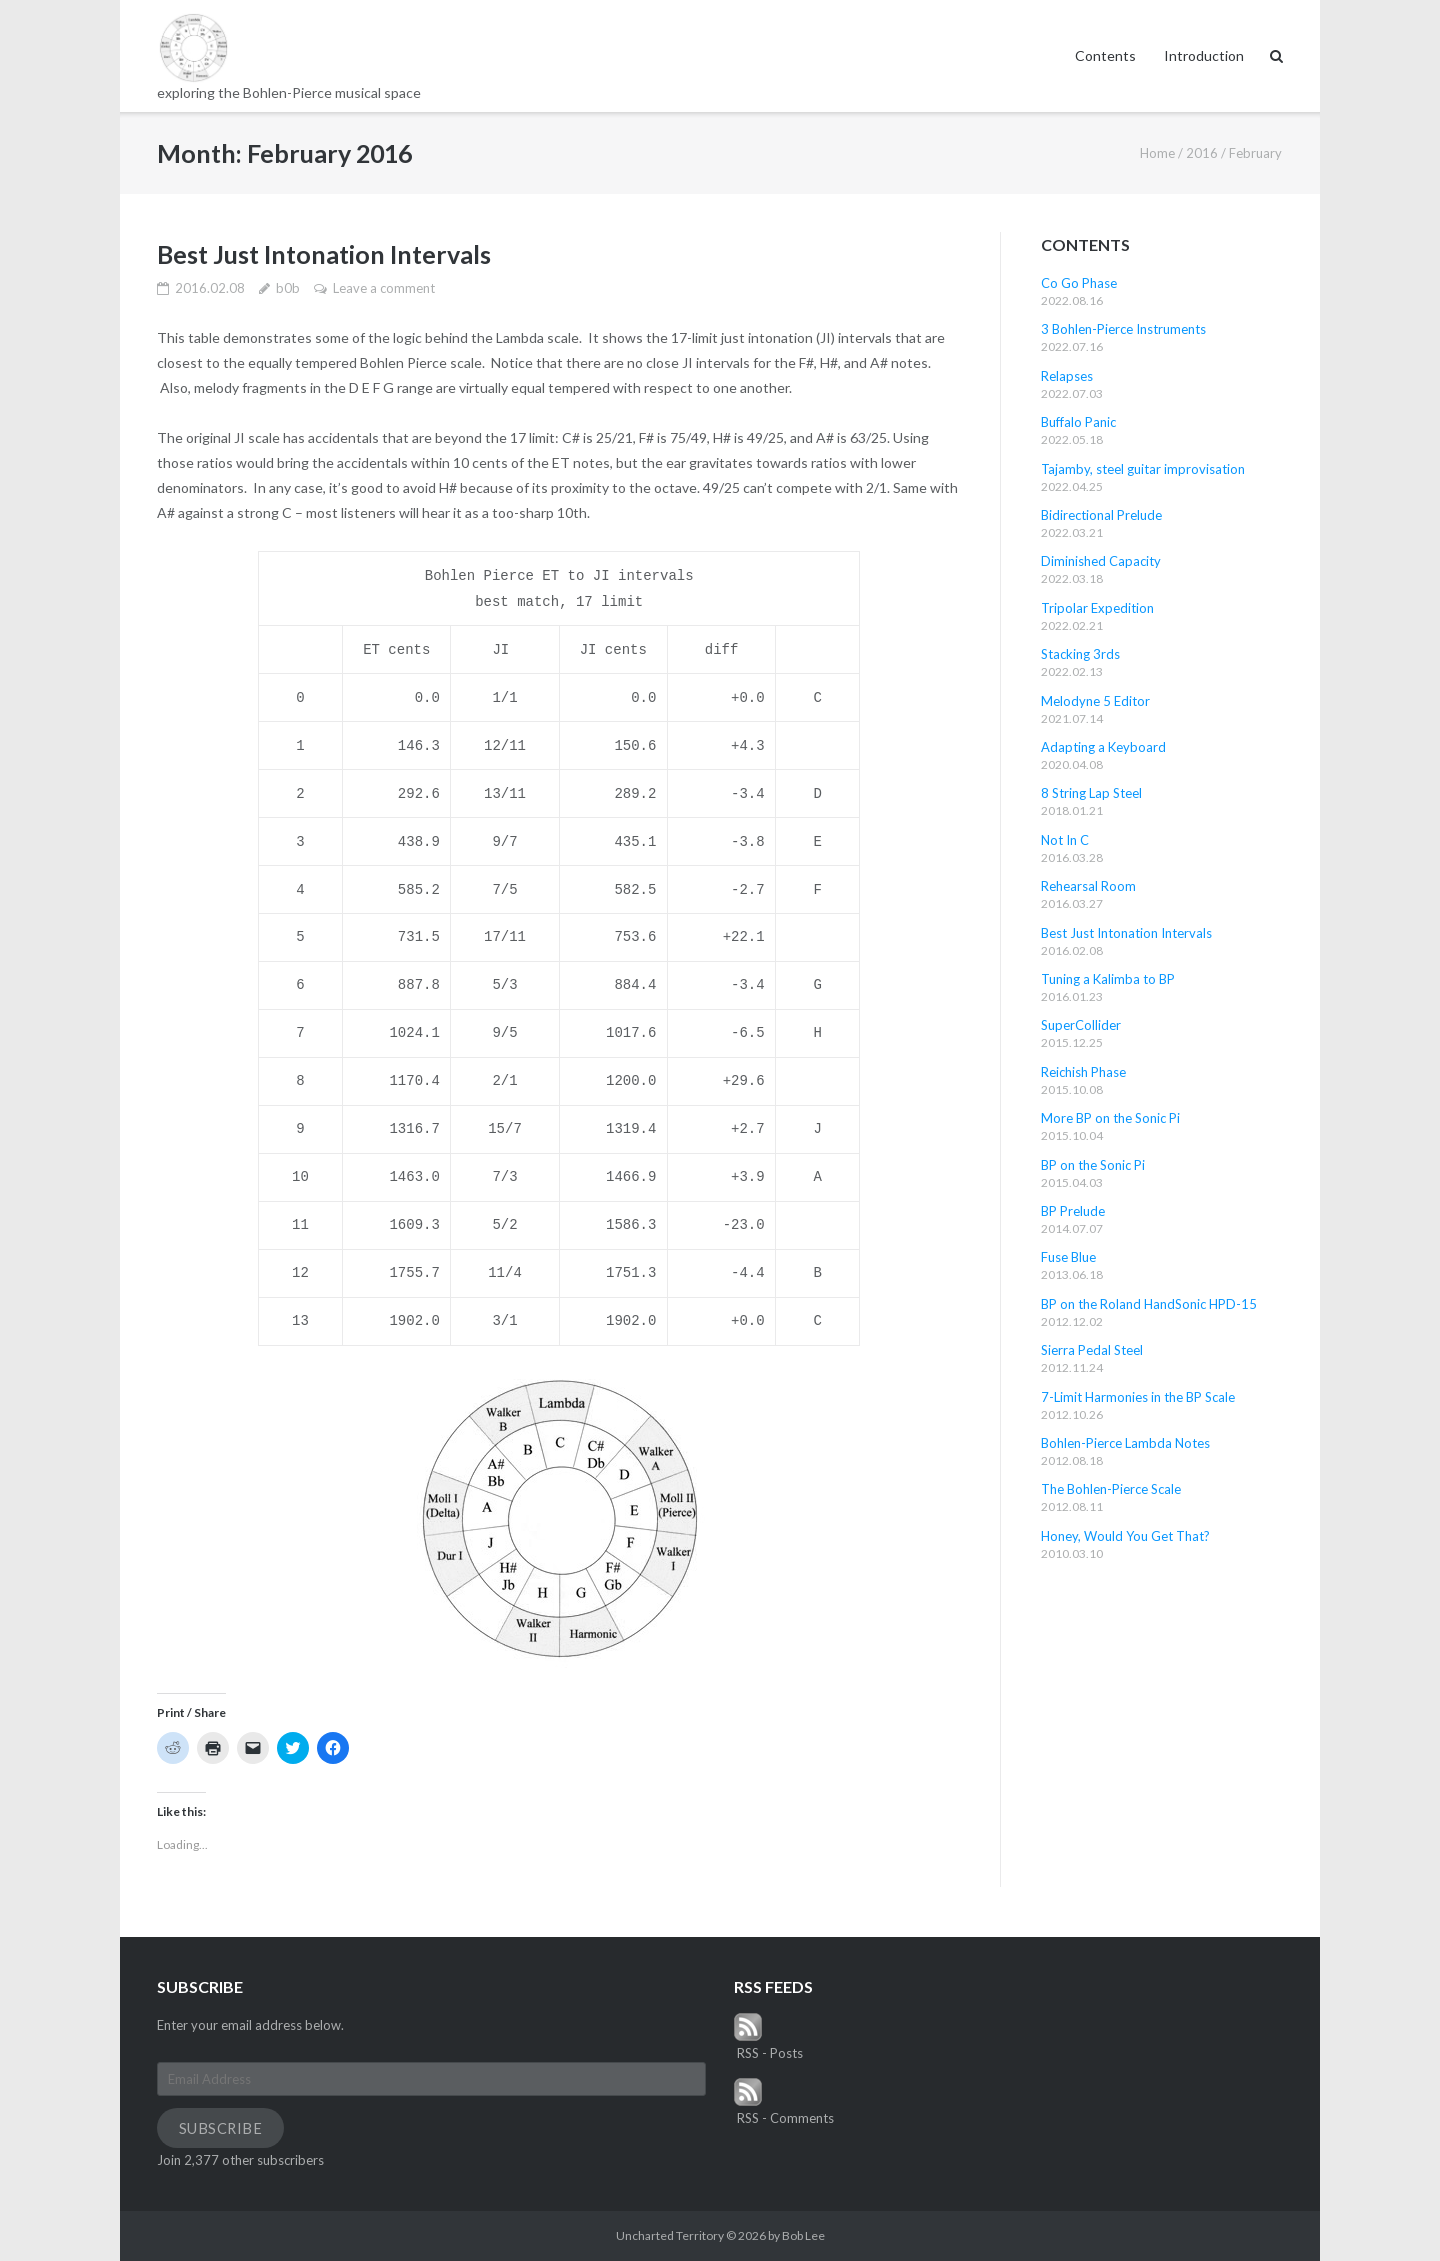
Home (1157, 153)
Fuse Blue (1068, 1257)
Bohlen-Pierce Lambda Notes (1125, 1443)
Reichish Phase (1083, 1072)
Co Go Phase (1079, 283)
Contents (1105, 55)
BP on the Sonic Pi (1093, 1165)
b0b (288, 288)
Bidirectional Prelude (1101, 515)
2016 (1202, 153)
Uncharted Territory (670, 2235)
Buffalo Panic (1078, 422)
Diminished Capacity (1101, 561)
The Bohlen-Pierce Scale (1111, 1489)
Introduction (1204, 55)
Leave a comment (384, 288)
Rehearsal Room (1088, 886)
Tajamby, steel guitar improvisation (1143, 469)
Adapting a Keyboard (1103, 747)
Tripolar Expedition (1097, 608)
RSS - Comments (784, 2102)
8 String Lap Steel (1091, 793)
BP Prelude (1073, 1211)
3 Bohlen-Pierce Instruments (1123, 329)
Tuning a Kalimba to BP (1108, 979)
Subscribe (221, 2128)
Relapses (1067, 376)
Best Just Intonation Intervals (324, 254)
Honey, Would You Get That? (1125, 1536)
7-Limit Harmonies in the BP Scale (1138, 1397)
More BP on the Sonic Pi (1110, 1118)
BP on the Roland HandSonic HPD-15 (1149, 1304)
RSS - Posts (768, 2037)
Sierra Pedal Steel (1092, 1350)
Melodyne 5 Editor (1095, 701)
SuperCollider (1081, 1025)
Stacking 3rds (1080, 654)
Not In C (1065, 840)
